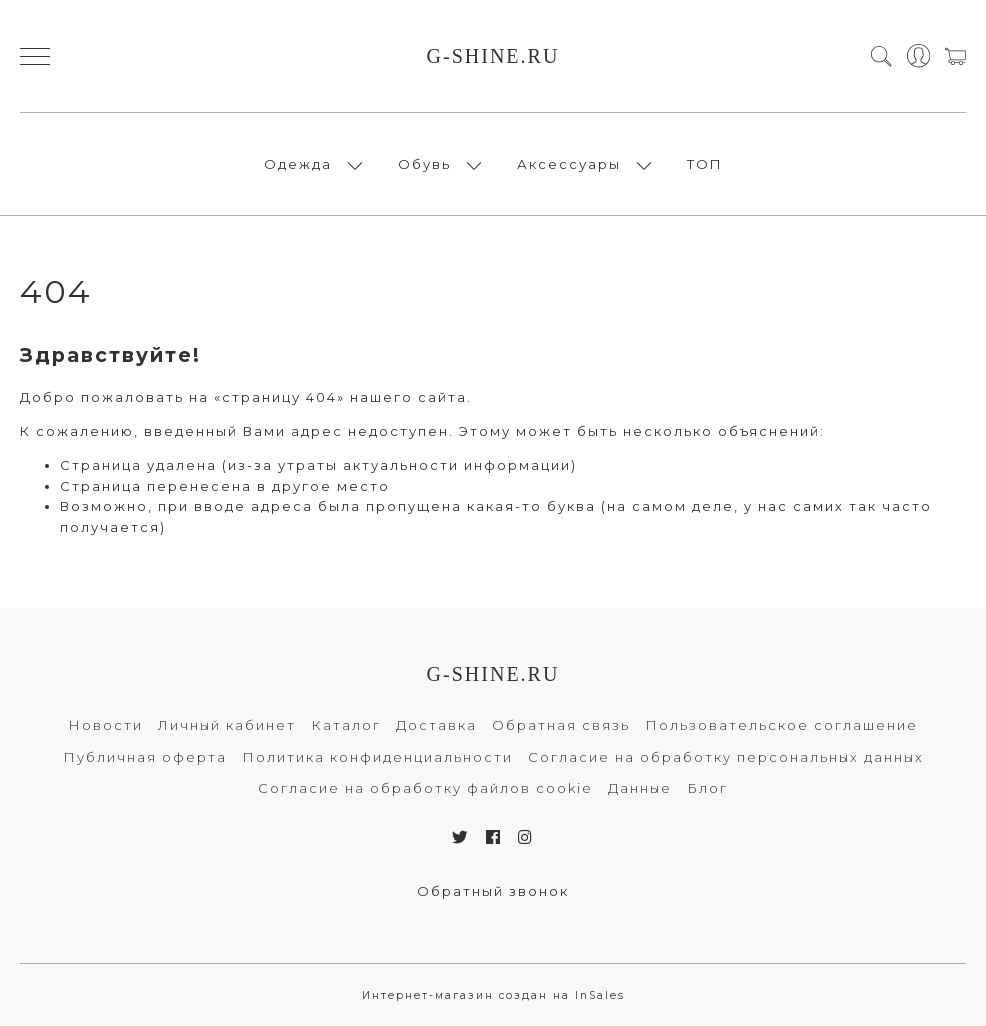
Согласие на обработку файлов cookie (425, 788)
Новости (105, 725)
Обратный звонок (493, 891)
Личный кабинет (227, 725)
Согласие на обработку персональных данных (726, 757)
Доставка (436, 725)
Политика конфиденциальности (377, 757)
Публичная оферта (145, 757)
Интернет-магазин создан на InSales (493, 995)
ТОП (705, 164)
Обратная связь (561, 725)
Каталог (346, 725)
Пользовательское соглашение (781, 725)
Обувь (424, 164)
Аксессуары (569, 164)
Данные (640, 788)
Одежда (298, 164)
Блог (707, 788)
